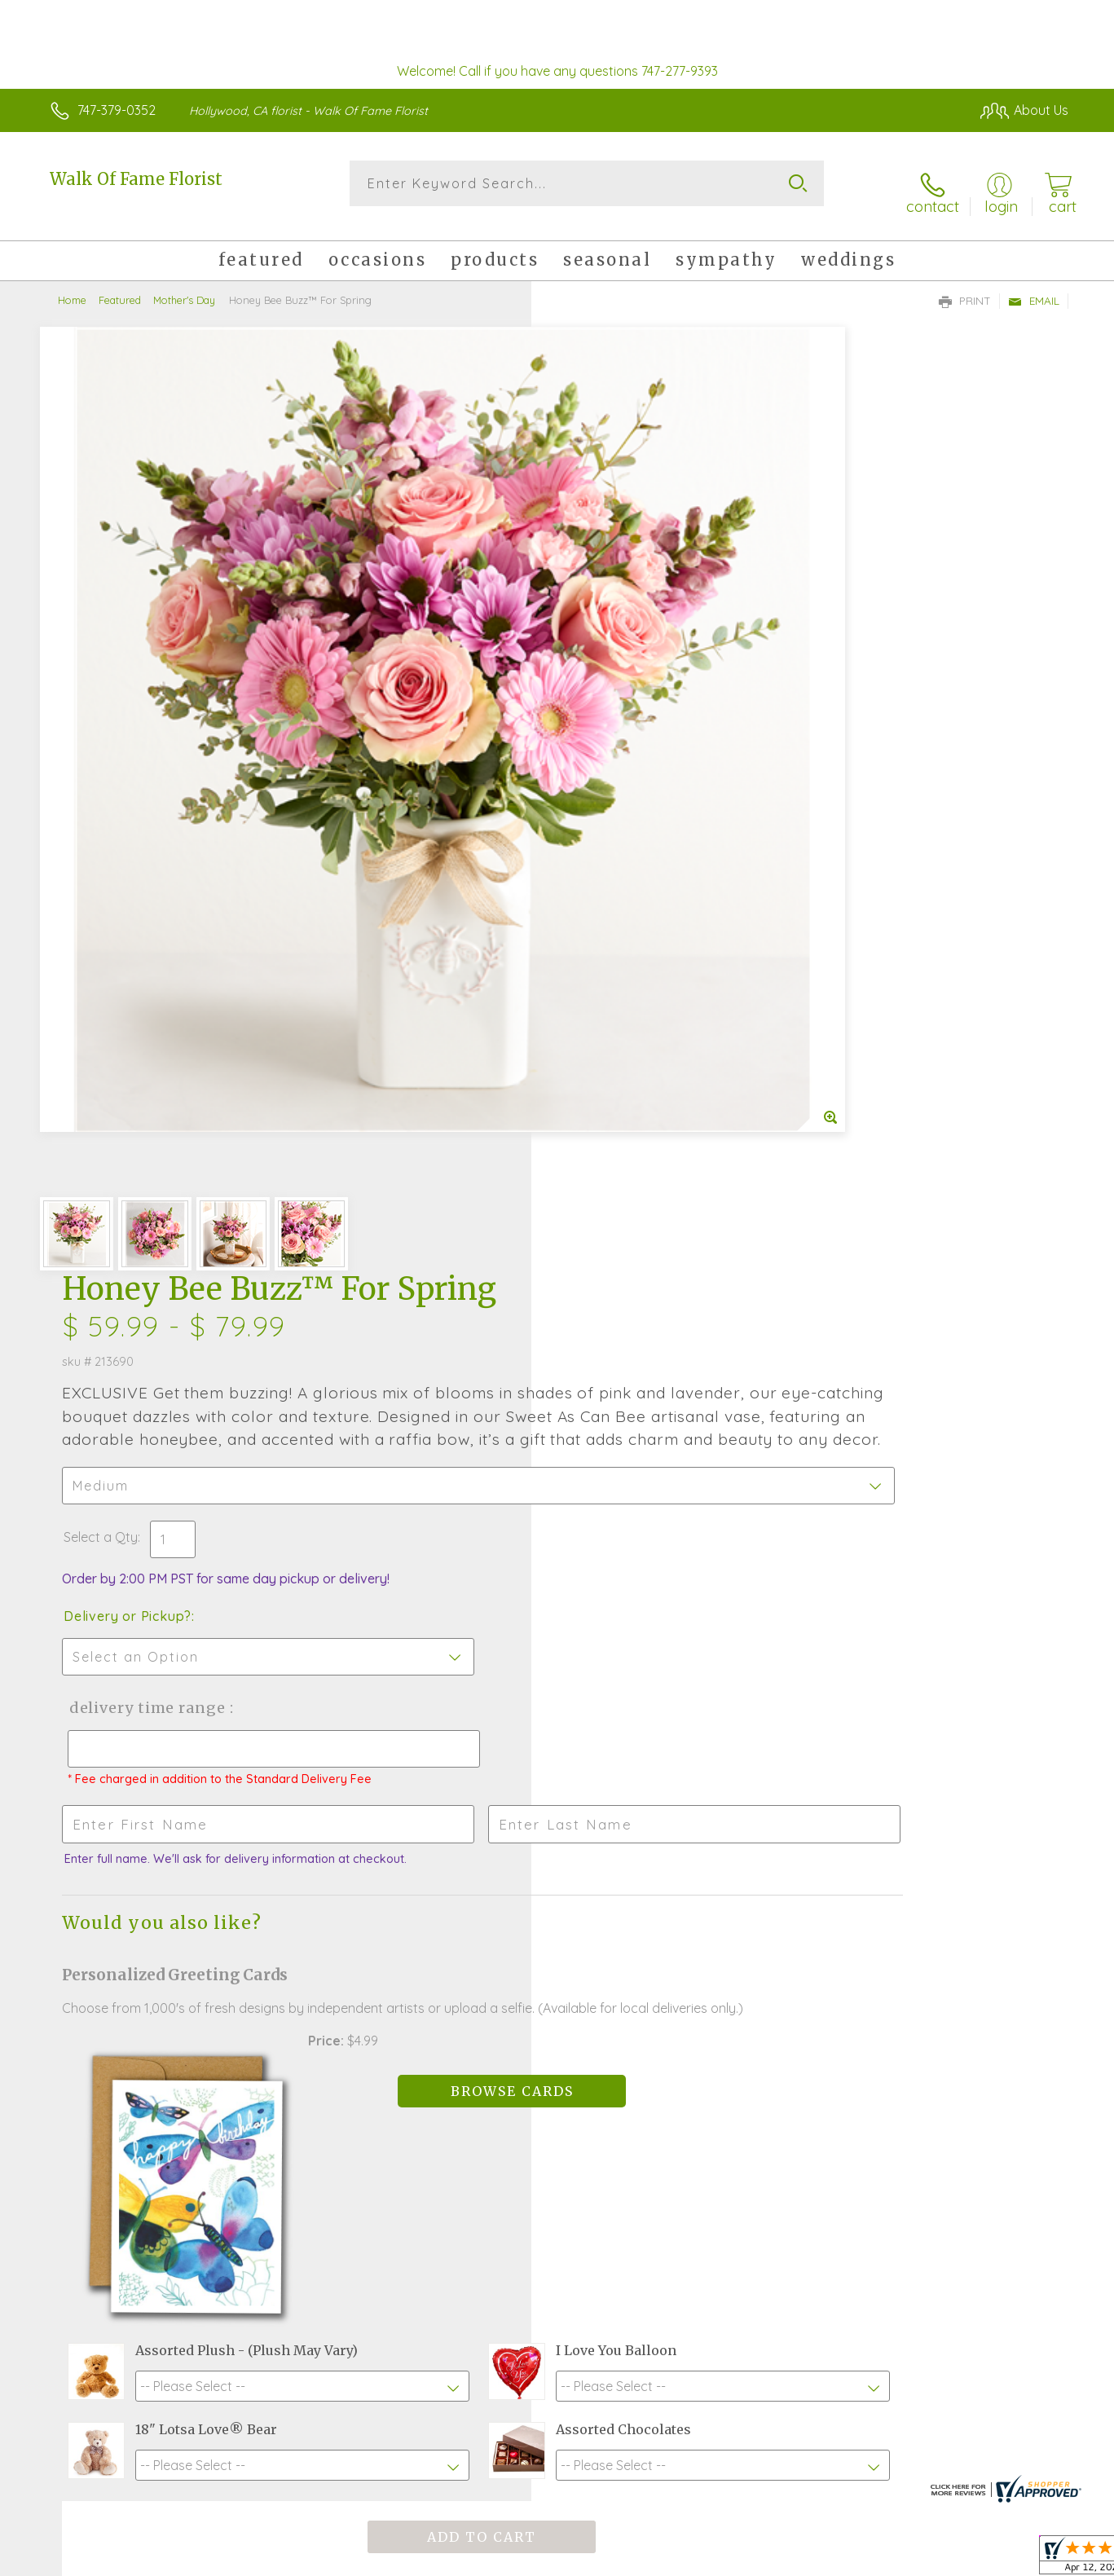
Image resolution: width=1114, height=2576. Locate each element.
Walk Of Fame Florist (136, 179)
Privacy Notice (807, 2559)
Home (72, 285)
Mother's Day (184, 285)
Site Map (1025, 2559)
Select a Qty (596, 622)
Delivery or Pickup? (623, 702)
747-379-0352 (116, 110)
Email (1033, 286)
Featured (120, 285)
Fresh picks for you (447, 2025)
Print (965, 286)
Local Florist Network (924, 2559)
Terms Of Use (711, 2559)
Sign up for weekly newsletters (713, 2021)
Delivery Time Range (639, 793)
